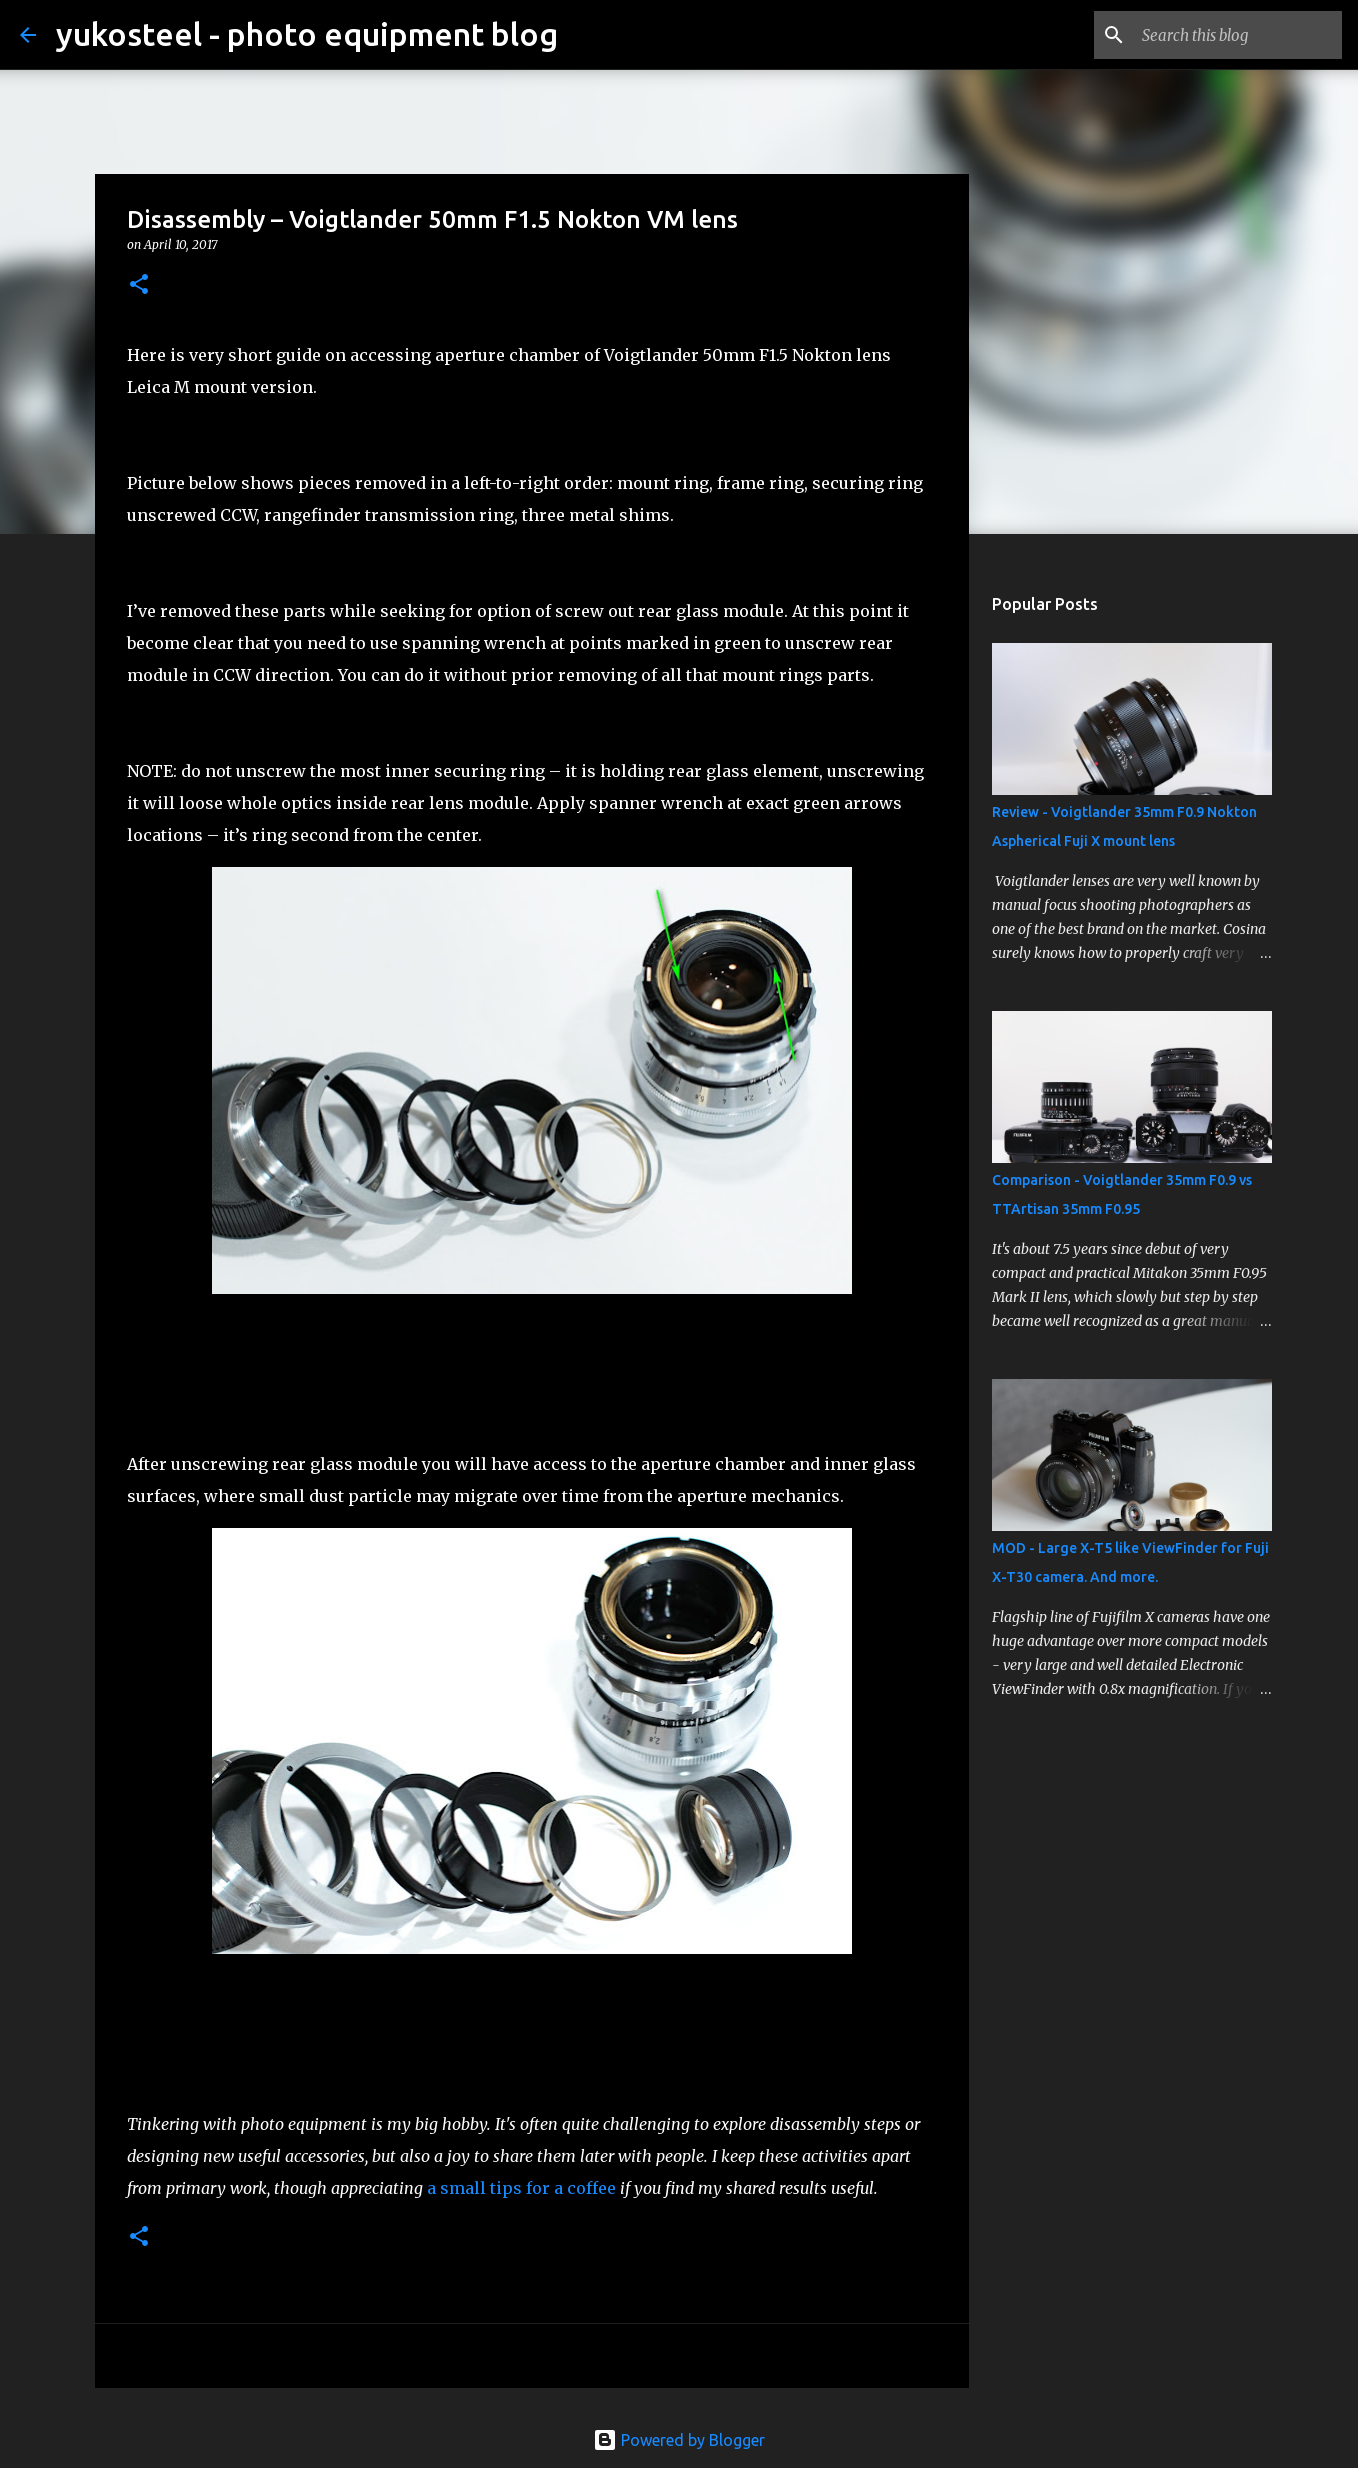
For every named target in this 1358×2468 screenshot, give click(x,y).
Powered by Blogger (679, 2440)
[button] (139, 285)
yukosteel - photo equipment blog (307, 34)
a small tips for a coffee (521, 2188)
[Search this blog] (1237, 35)
